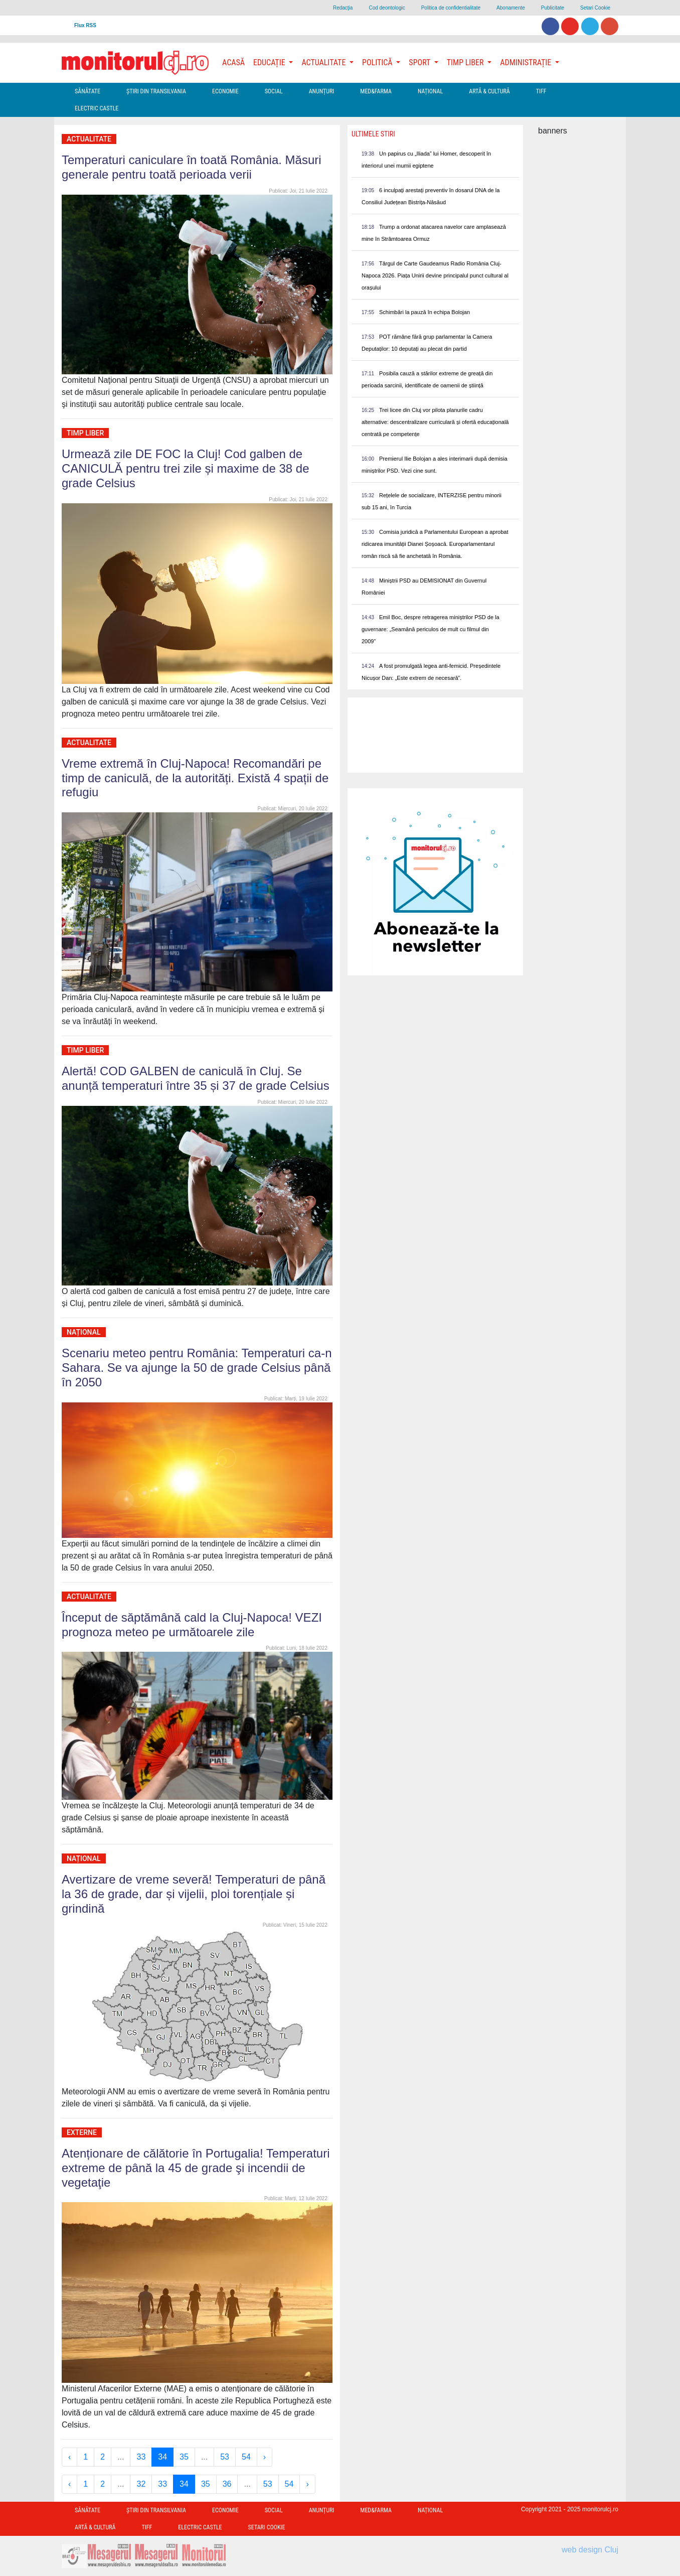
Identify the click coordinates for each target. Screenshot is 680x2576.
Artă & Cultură (489, 91)
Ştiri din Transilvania (156, 91)
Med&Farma (376, 91)
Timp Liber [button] (466, 62)
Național (430, 91)
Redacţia (343, 8)
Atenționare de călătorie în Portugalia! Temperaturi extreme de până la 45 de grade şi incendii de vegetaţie (196, 2167)
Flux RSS (85, 25)
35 (184, 2457)
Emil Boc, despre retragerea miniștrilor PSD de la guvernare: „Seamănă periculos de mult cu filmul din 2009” (430, 629)
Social (274, 91)
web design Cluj (590, 2549)
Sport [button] (420, 62)
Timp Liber (85, 433)
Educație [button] (270, 62)
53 (224, 2457)
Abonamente (510, 8)
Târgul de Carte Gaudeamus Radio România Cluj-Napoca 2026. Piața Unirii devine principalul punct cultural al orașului (435, 275)
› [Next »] (264, 2457)
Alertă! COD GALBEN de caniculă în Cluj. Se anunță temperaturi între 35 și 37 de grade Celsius (195, 1078)
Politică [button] (378, 62)
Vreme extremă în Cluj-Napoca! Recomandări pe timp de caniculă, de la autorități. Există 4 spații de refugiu (195, 778)
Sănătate (87, 91)
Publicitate (552, 8)
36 (227, 2484)
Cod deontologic (387, 8)
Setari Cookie (595, 8)
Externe (82, 2132)
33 (140, 2457)
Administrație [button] (526, 62)
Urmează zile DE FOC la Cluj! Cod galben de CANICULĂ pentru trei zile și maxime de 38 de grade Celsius (185, 468)
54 (246, 2457)
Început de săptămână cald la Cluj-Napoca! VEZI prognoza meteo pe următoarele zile (192, 1625)
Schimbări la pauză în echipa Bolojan (424, 312)
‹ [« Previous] (69, 2457)
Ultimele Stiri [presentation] (373, 134)
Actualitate (89, 139)
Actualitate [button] (324, 62)
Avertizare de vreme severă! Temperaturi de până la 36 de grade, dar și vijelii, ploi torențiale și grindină (193, 1894)
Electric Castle (96, 108)
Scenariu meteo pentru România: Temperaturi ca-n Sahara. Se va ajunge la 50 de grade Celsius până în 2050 (197, 1367)
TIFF (541, 91)
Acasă (233, 62)
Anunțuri (321, 91)
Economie (225, 91)
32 (140, 2484)
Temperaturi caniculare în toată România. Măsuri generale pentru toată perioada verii (191, 167)
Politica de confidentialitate (450, 8)
